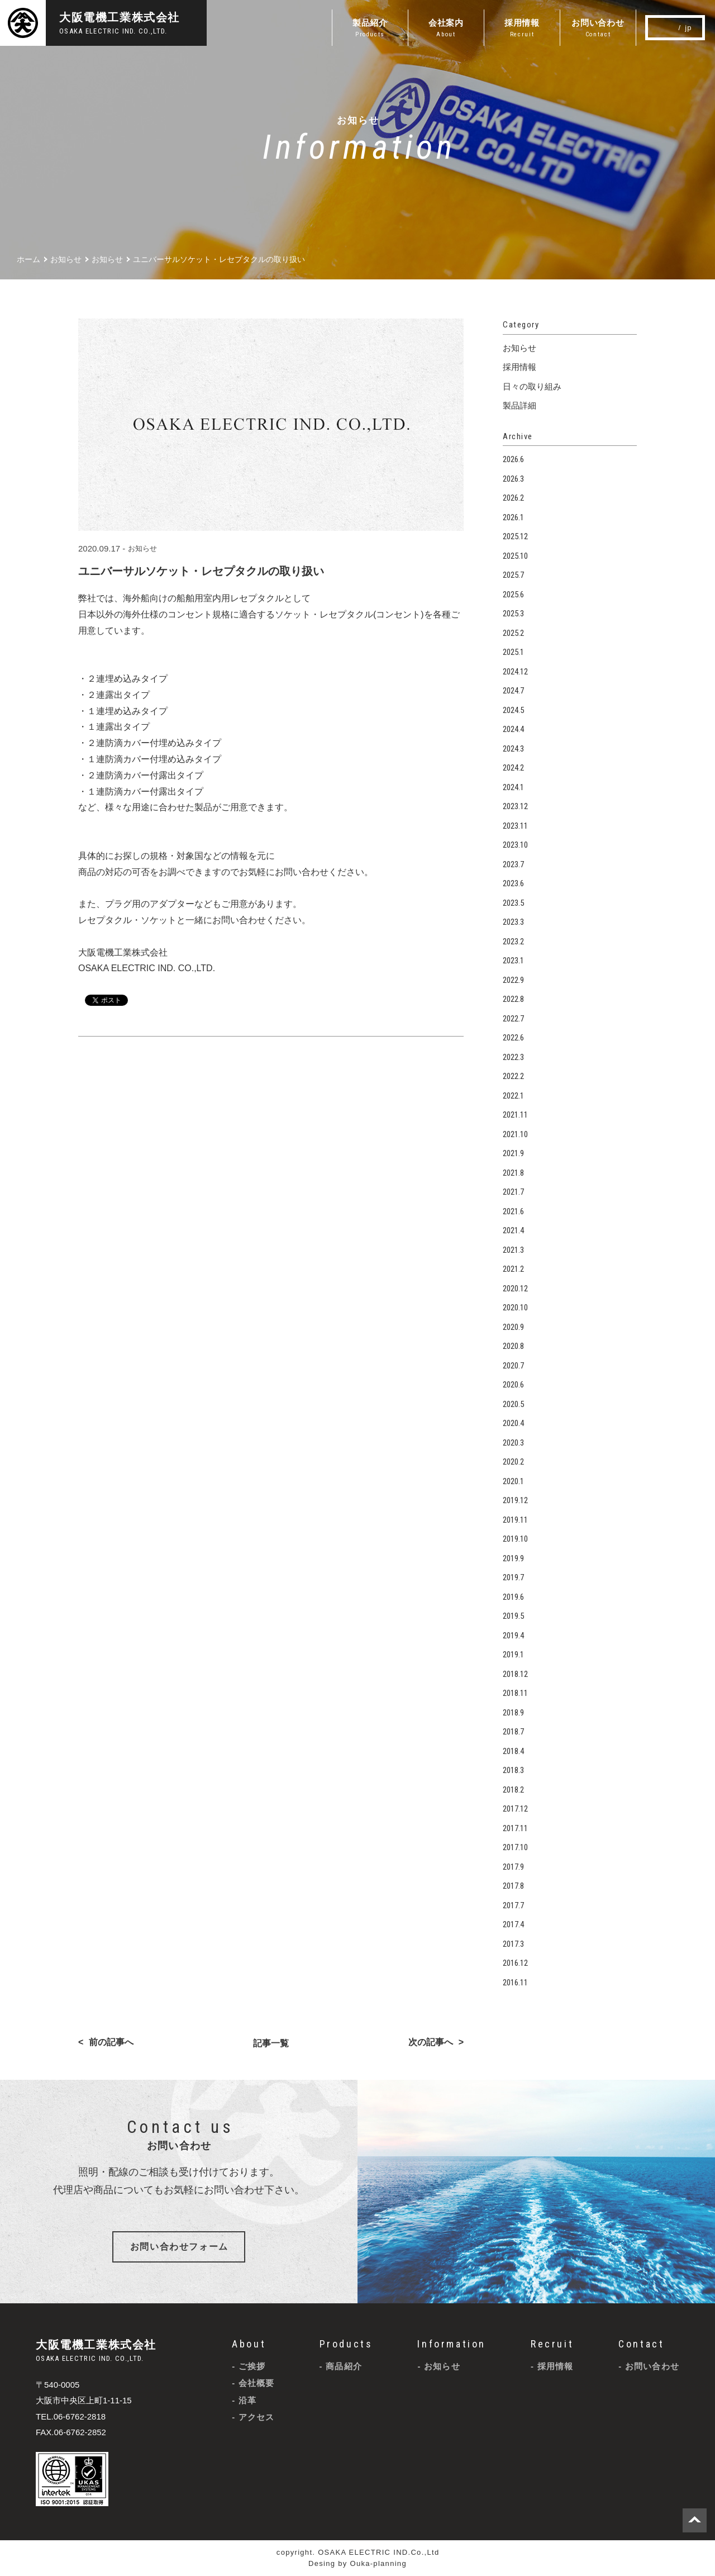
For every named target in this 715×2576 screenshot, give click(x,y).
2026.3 (513, 479)
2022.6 (513, 1038)
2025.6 (513, 595)
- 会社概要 (253, 2383)
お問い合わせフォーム (179, 2246)
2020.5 (513, 1404)
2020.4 (513, 1423)
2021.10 (515, 1134)
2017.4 (513, 1924)
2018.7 (513, 1732)
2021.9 (513, 1153)
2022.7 (513, 1019)
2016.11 (515, 1983)
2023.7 (513, 864)
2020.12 (515, 1289)
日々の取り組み (532, 386)
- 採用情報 (552, 2366)
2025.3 (513, 614)
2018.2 (513, 1790)
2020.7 (513, 1366)
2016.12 (515, 1963)
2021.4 (513, 1230)
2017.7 (513, 1905)
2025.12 (515, 536)
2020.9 (513, 1327)
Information (451, 2344)
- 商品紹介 (341, 2366)
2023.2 (513, 942)
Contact (641, 2344)
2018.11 (515, 1693)
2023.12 (515, 806)
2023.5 (513, 903)
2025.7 (513, 575)
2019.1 (513, 1655)
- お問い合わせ (648, 2366)
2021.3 (513, 1250)
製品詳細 (519, 405)
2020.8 (513, 1346)
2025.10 (515, 556)
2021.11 (515, 1115)
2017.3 (513, 1944)
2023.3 (513, 922)
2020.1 (513, 1481)
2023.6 (513, 883)
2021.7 (513, 1192)
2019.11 (515, 1520)
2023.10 (515, 845)
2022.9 (513, 980)
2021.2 (513, 1269)
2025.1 (513, 652)
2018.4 (513, 1751)
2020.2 (513, 1462)
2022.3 (513, 1057)
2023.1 (513, 961)
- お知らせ (438, 2366)
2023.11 (515, 826)
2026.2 (513, 498)
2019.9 (513, 1558)
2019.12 (515, 1500)
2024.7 (513, 691)
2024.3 (513, 749)
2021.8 (513, 1173)
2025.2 (513, 633)
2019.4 (513, 1636)
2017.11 (515, 1828)
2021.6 (513, 1211)
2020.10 (515, 1308)
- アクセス (253, 2417)
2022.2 (513, 1076)
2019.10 (515, 1539)
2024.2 (513, 768)
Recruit (552, 2344)
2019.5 (513, 1616)
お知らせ (142, 548)
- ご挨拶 (248, 2366)
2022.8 (513, 999)
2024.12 (515, 672)
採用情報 (519, 367)
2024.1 (513, 787)
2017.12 (515, 1809)
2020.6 (513, 1385)
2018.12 (515, 1674)
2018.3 (513, 1770)
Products (346, 2344)
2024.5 (513, 710)
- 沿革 (244, 2400)
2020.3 (513, 1443)
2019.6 (513, 1597)
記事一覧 (271, 2043)
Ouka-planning (378, 2563)
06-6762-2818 (80, 2416)
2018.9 (513, 1713)
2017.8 (513, 1886)
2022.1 (513, 1096)
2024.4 (513, 729)
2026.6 (513, 459)
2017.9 (513, 1867)
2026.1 (513, 517)
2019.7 (513, 1577)
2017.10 (515, 1847)
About (249, 2344)
